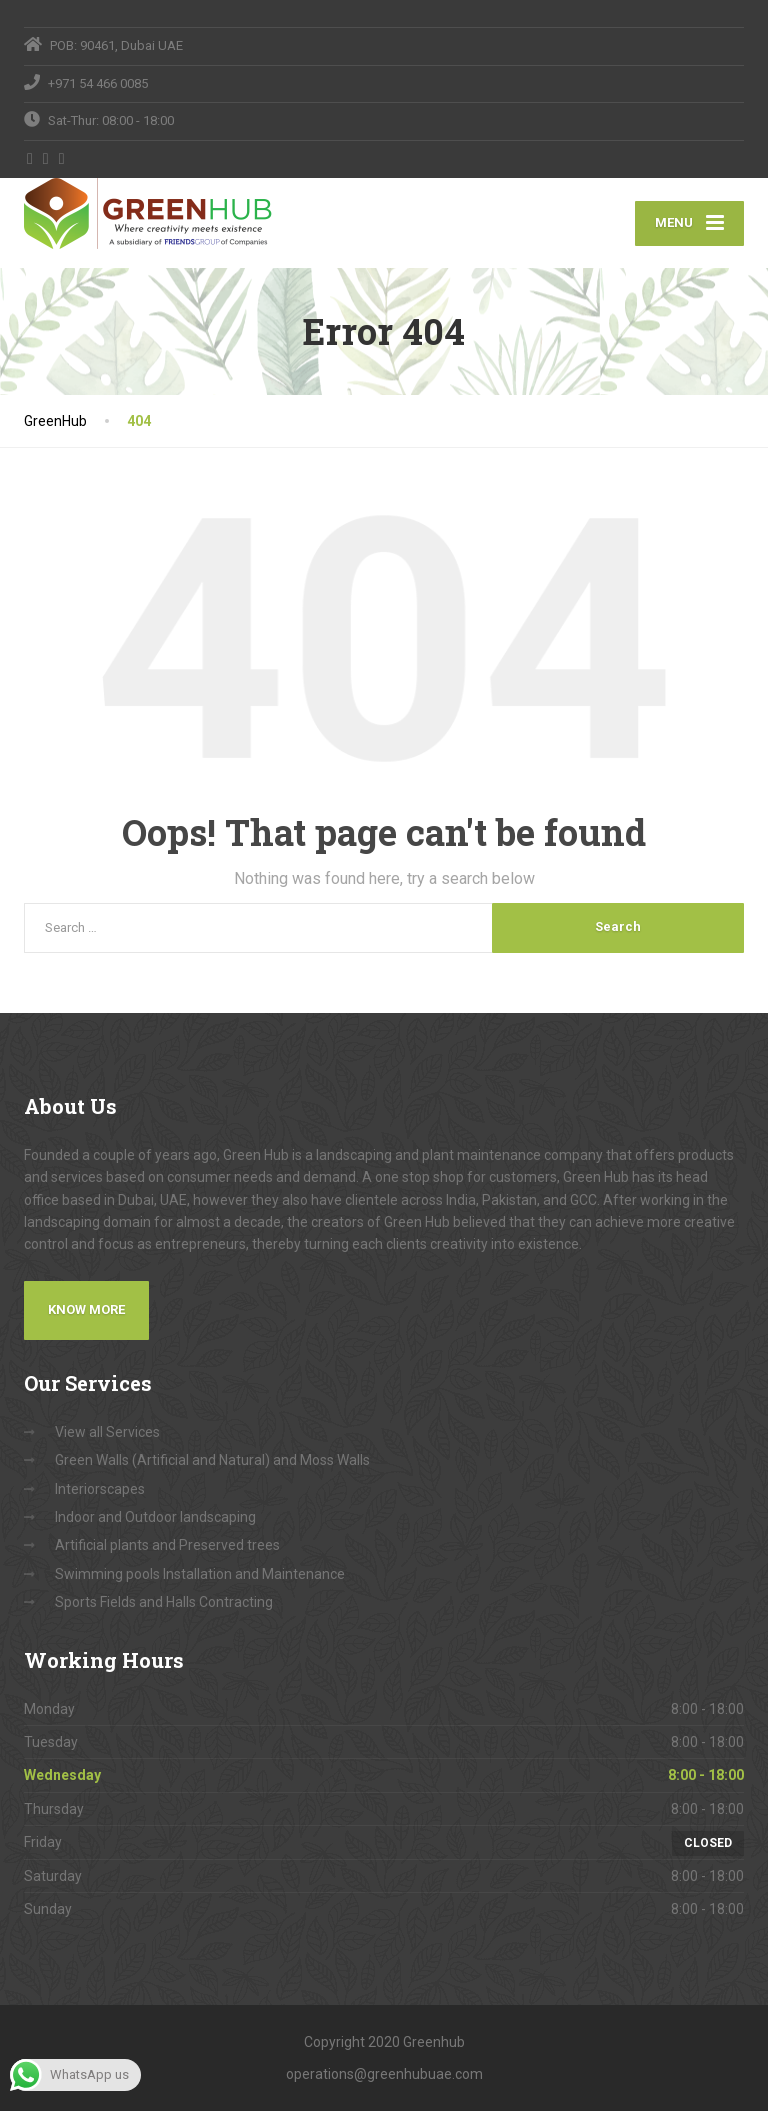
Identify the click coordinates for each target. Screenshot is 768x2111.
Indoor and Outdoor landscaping (155, 1517)
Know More (86, 1309)
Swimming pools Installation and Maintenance (200, 1574)
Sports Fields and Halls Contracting (164, 1602)
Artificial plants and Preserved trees (167, 1545)
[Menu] (689, 223)
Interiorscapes (100, 1489)
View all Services (107, 1432)
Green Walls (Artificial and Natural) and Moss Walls (212, 1460)
